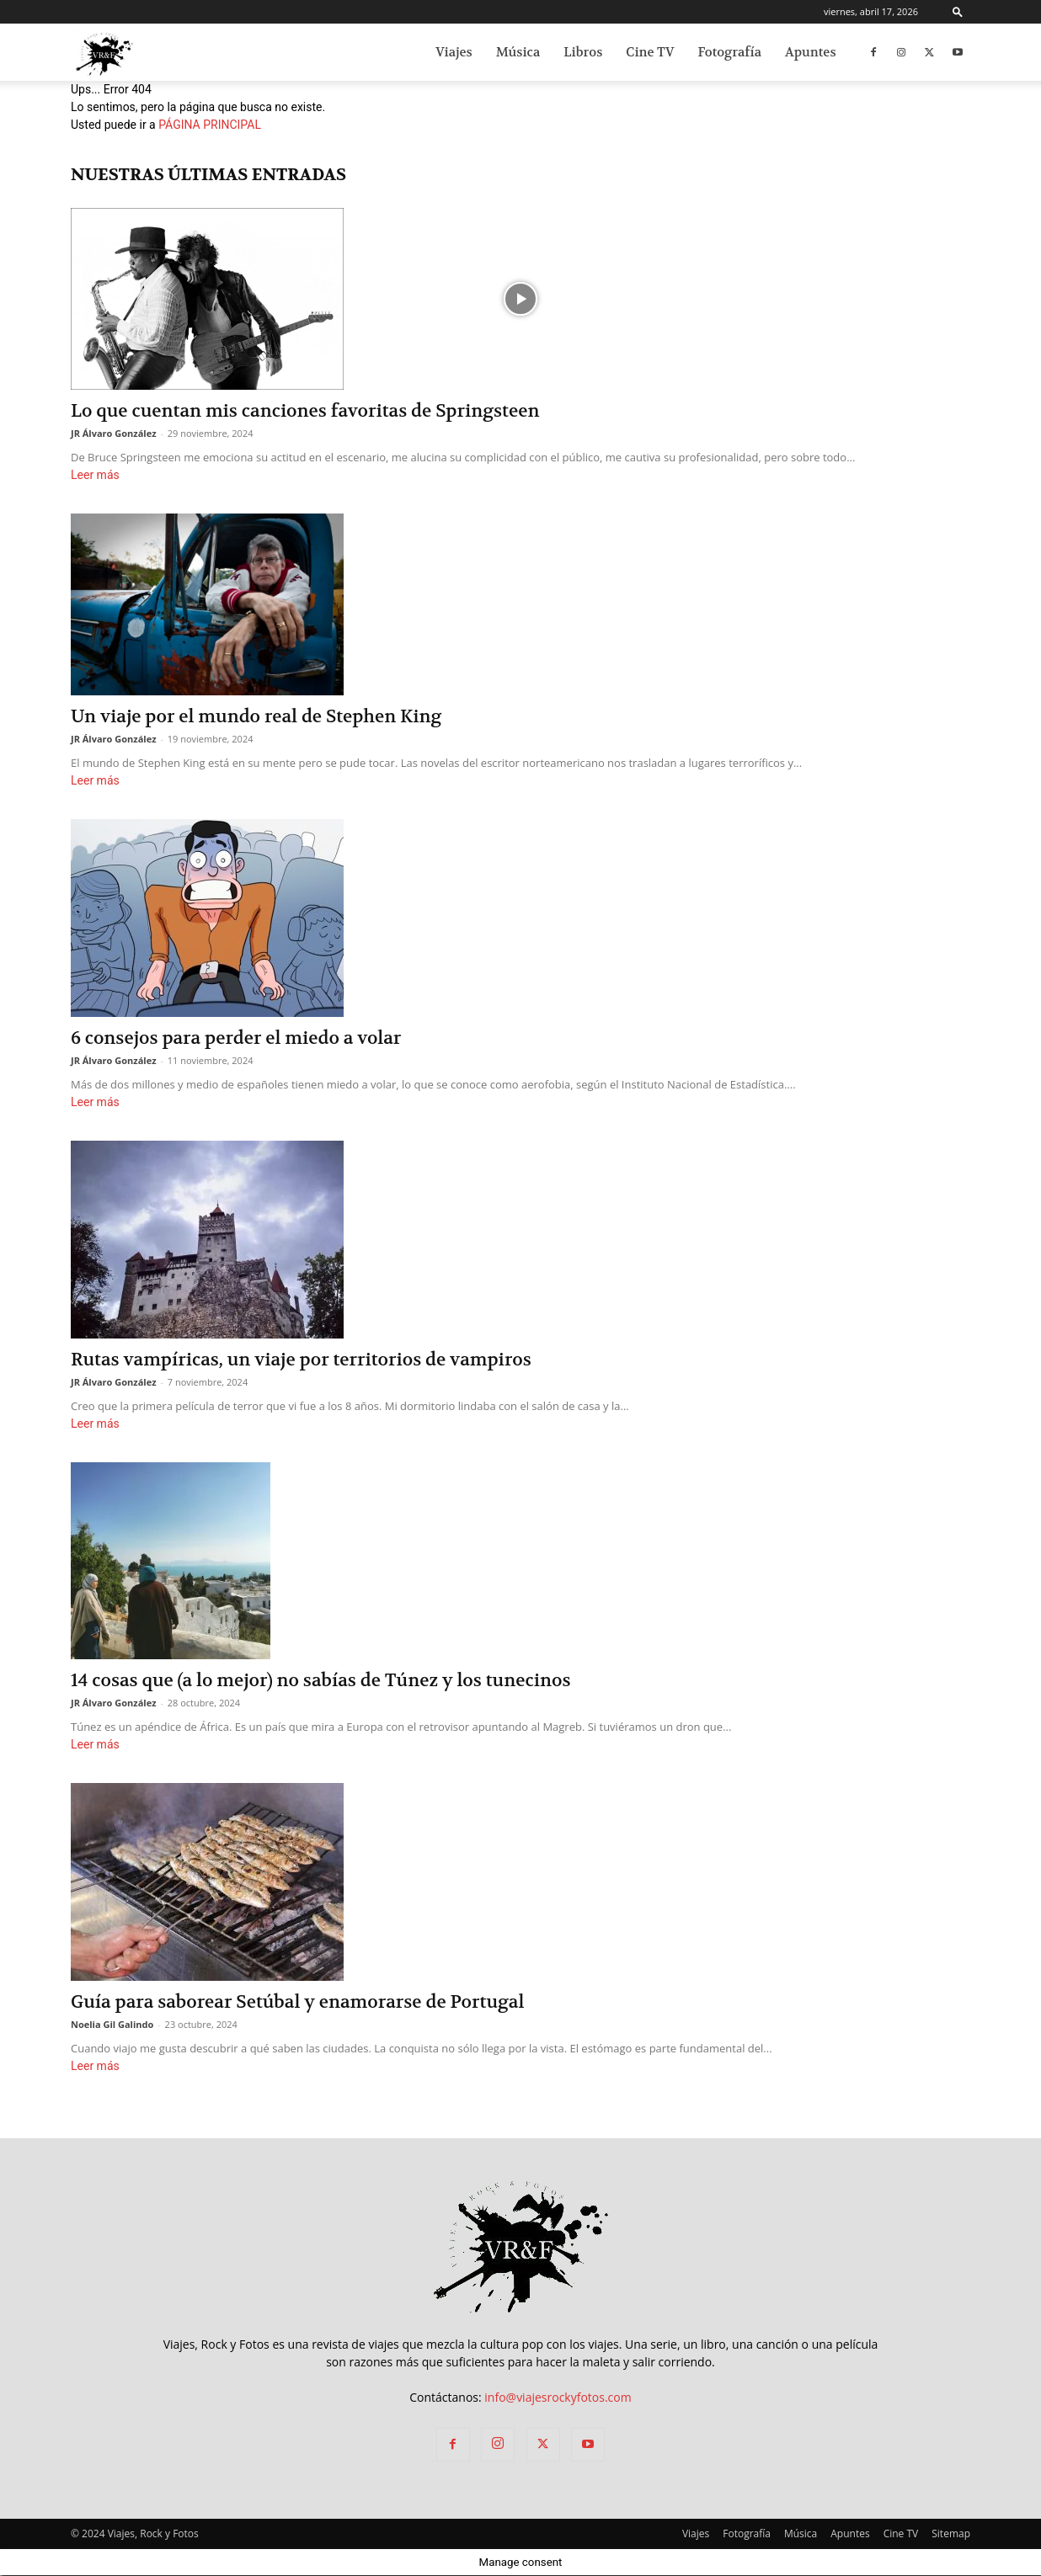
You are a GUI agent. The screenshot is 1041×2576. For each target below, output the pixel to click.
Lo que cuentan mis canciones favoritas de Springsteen (305, 411)
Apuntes (810, 52)
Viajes (453, 52)
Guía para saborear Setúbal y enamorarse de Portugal (297, 2002)
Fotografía (729, 52)
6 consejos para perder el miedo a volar (236, 1038)
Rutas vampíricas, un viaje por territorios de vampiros (301, 1360)
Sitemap (951, 2533)
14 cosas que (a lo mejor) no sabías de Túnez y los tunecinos (320, 1680)
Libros (582, 52)
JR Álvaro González (114, 433)
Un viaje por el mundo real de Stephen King (256, 716)
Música (518, 52)
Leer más (95, 475)
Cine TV (650, 52)
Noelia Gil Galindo (112, 2024)
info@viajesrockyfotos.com (557, 2397)
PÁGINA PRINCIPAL (209, 124)
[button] (957, 11)
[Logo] (103, 53)
